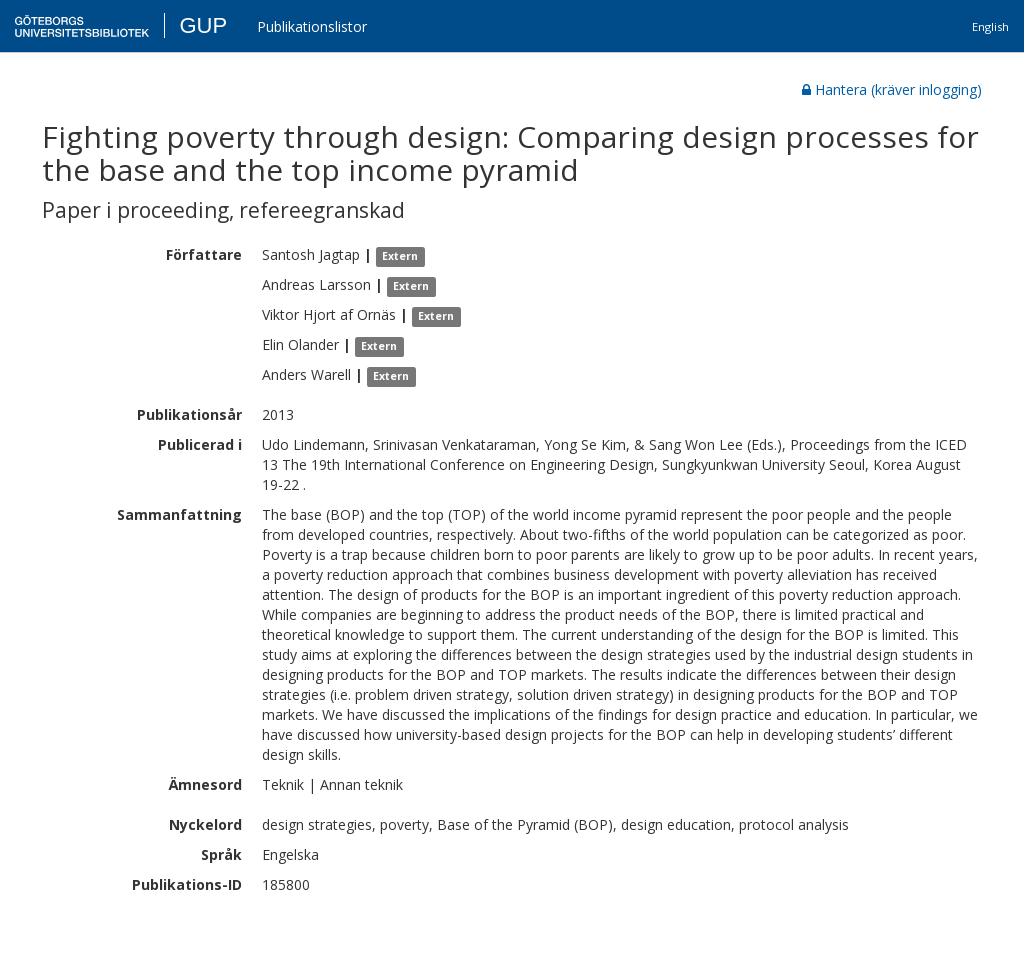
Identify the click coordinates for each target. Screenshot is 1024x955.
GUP (203, 25)
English (990, 26)
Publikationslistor (312, 26)
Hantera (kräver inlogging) (892, 89)
